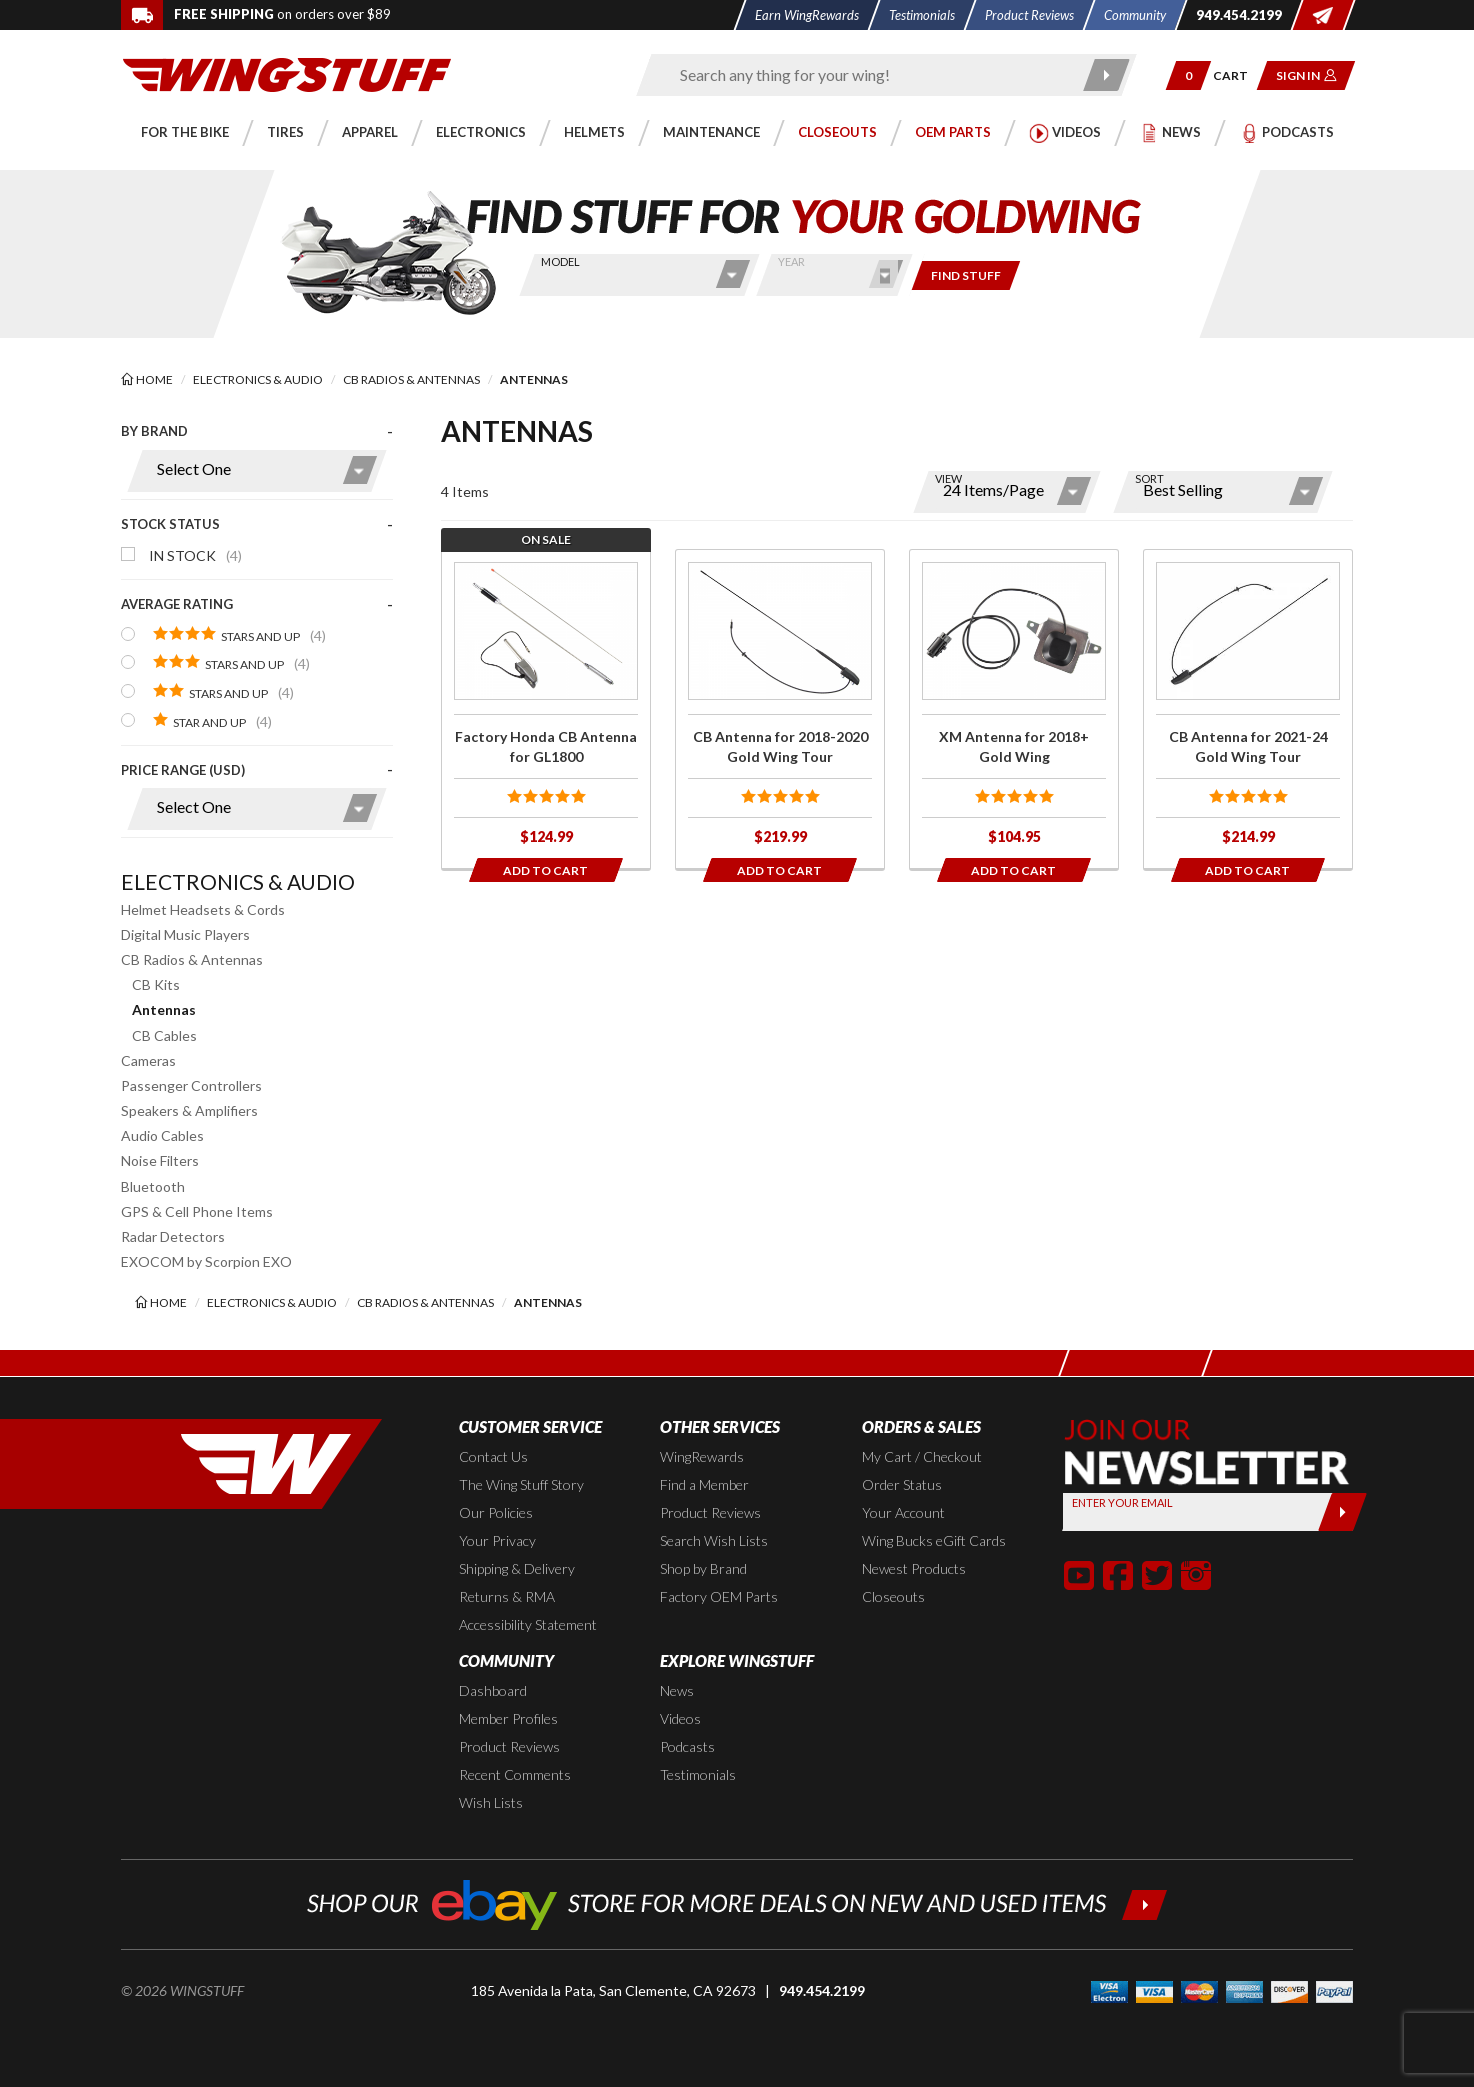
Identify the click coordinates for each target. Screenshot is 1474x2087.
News (677, 1690)
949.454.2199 (822, 1990)
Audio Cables (162, 1135)
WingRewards (702, 1456)
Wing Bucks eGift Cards (934, 1540)
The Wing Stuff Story (521, 1484)
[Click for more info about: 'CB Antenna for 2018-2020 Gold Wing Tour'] (780, 709)
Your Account (903, 1512)
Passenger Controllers (191, 1085)
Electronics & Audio (238, 881)
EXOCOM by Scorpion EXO (206, 1261)
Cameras (148, 1060)
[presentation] (257, 635)
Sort (1149, 478)
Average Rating (177, 604)
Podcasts (687, 1746)
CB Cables (164, 1035)
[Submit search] (1107, 75)
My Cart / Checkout (922, 1456)
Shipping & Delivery (517, 1568)
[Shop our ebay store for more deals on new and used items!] (737, 1902)
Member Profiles (508, 1718)
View (948, 478)
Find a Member (704, 1484)
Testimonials (698, 1774)
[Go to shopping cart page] (1237, 75)
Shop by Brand (703, 1568)
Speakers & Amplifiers (189, 1110)
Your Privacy (497, 1540)
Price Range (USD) (183, 770)
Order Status (902, 1484)
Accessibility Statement (528, 1624)
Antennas (164, 1009)
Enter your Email (1122, 1502)
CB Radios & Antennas (192, 959)
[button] (1188, 75)
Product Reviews (710, 1512)
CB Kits (156, 984)
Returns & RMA (507, 1596)
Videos (680, 1718)
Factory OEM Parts (719, 1596)
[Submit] (1342, 1512)
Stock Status (170, 524)
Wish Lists (491, 1802)
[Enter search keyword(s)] (869, 75)
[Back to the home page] (287, 73)
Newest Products (914, 1568)
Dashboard (493, 1690)
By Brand (154, 431)
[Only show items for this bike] (966, 275)
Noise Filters (160, 1160)
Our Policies (496, 1512)
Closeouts (893, 1596)
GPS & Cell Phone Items (197, 1211)
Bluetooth (153, 1186)
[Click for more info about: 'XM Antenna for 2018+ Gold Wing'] (1014, 709)
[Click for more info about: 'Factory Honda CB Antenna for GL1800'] (546, 709)
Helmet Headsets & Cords (203, 909)
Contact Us (493, 1456)
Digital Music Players (185, 934)
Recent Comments (515, 1774)
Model (560, 261)
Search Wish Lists (714, 1540)
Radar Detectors (173, 1236)
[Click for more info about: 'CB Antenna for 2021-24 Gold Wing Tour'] (1248, 709)
